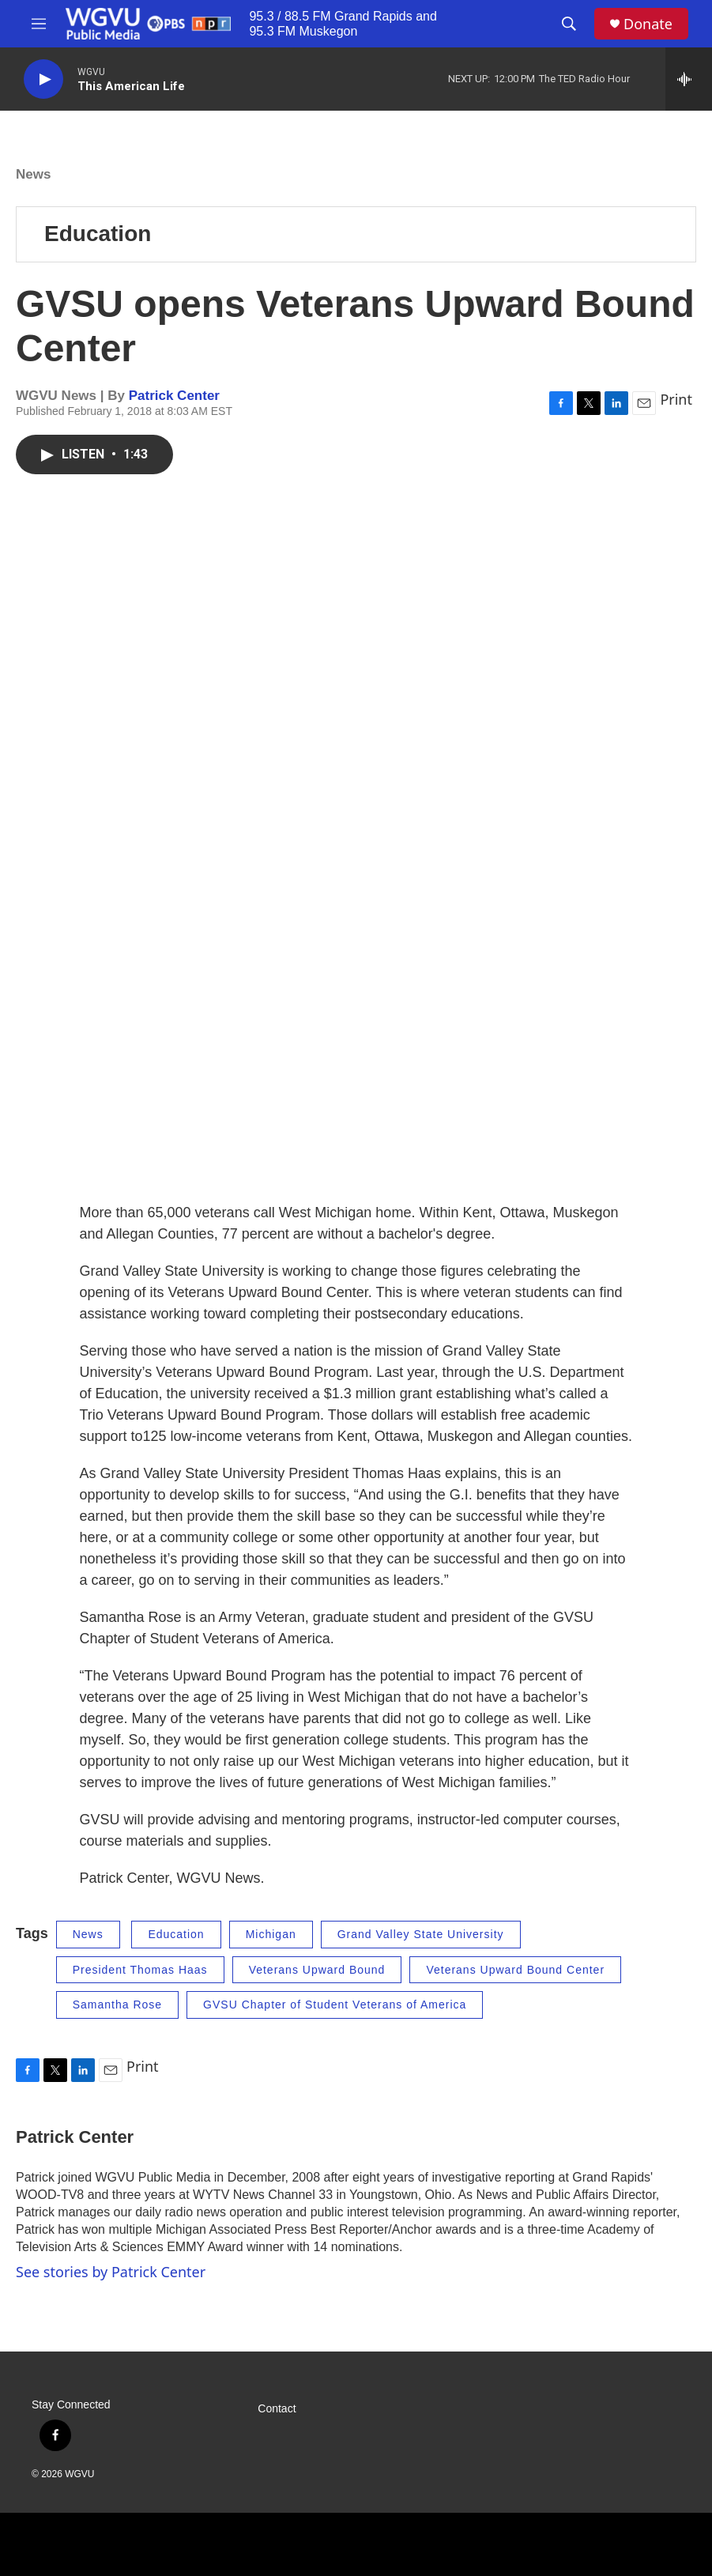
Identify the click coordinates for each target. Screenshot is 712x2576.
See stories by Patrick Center (110, 2271)
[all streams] (688, 79)
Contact (277, 2409)
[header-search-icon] (569, 24)
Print (676, 399)
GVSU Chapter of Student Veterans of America (334, 2004)
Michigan (271, 1934)
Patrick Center (174, 395)
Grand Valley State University (420, 1934)
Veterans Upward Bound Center (515, 1969)
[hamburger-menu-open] (39, 24)
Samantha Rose (117, 2004)
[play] (43, 79)
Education (97, 233)
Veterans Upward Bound (317, 1969)
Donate (647, 24)
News (33, 174)
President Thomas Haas (140, 1969)
